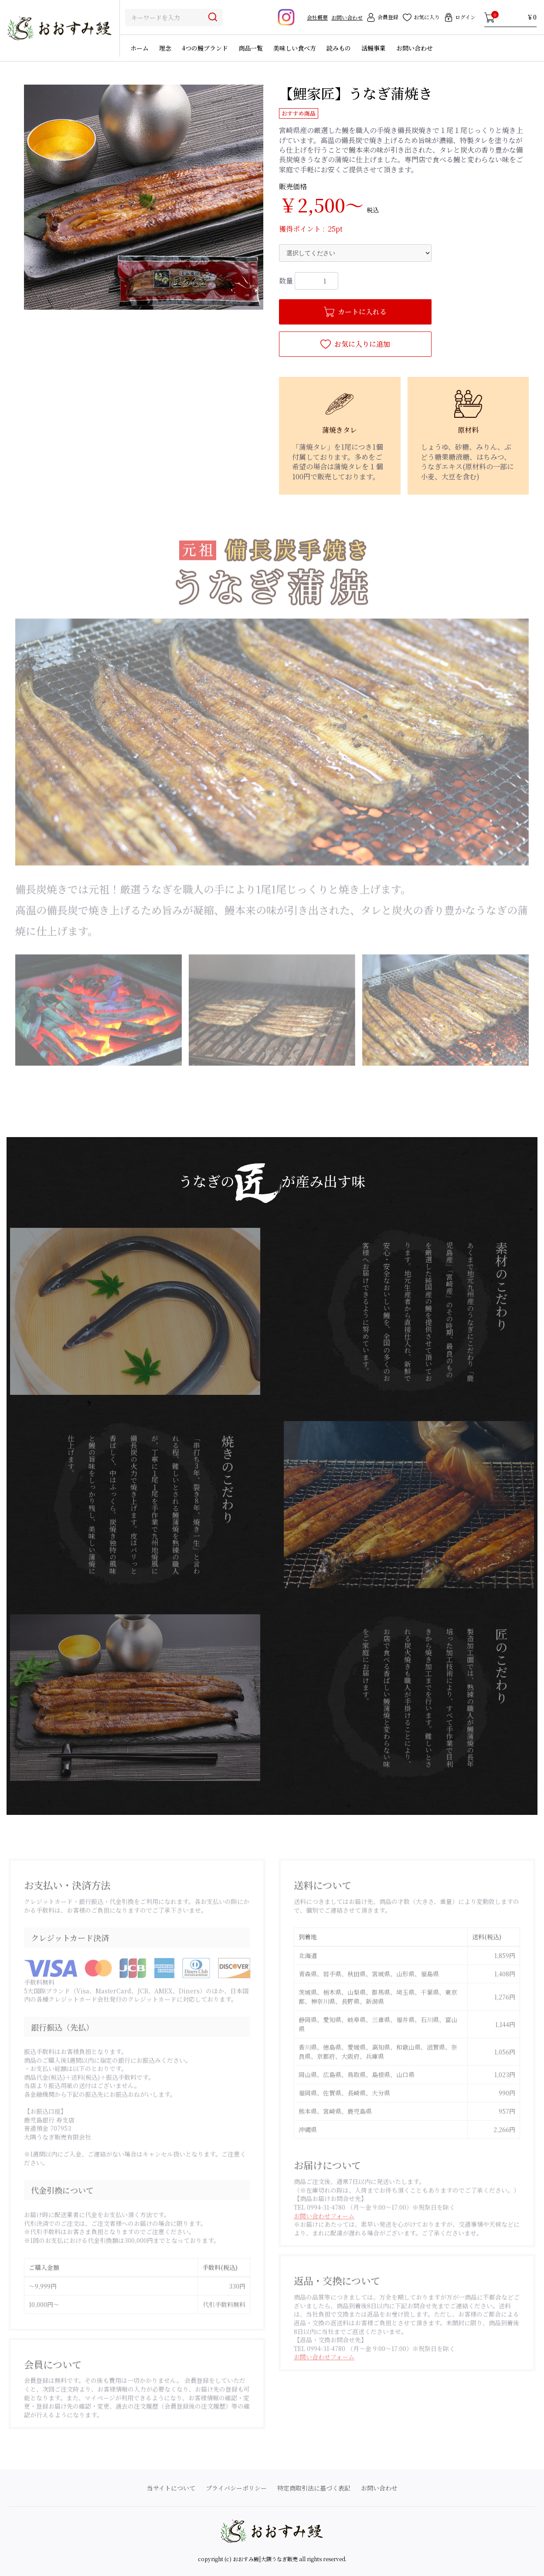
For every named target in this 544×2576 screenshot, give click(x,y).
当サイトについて (171, 2488)
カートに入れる (355, 312)
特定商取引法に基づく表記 (313, 2488)
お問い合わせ (347, 17)
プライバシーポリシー (236, 2488)
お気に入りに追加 (355, 344)
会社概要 (317, 17)
